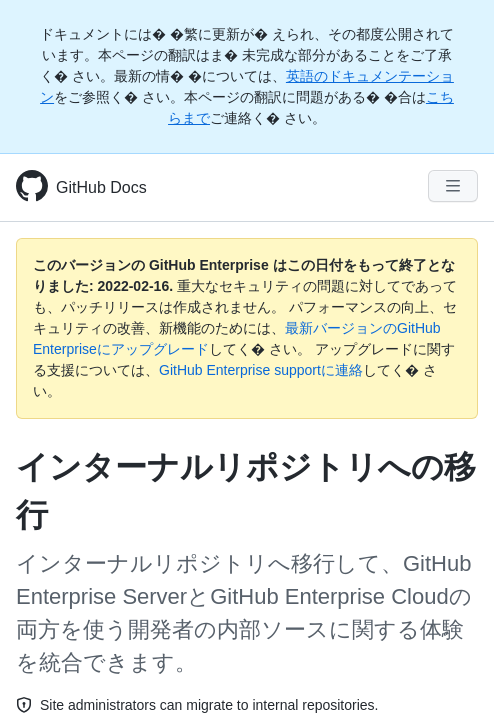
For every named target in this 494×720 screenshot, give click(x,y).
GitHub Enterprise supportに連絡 (261, 370)
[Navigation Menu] (453, 186)
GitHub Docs (101, 187)
